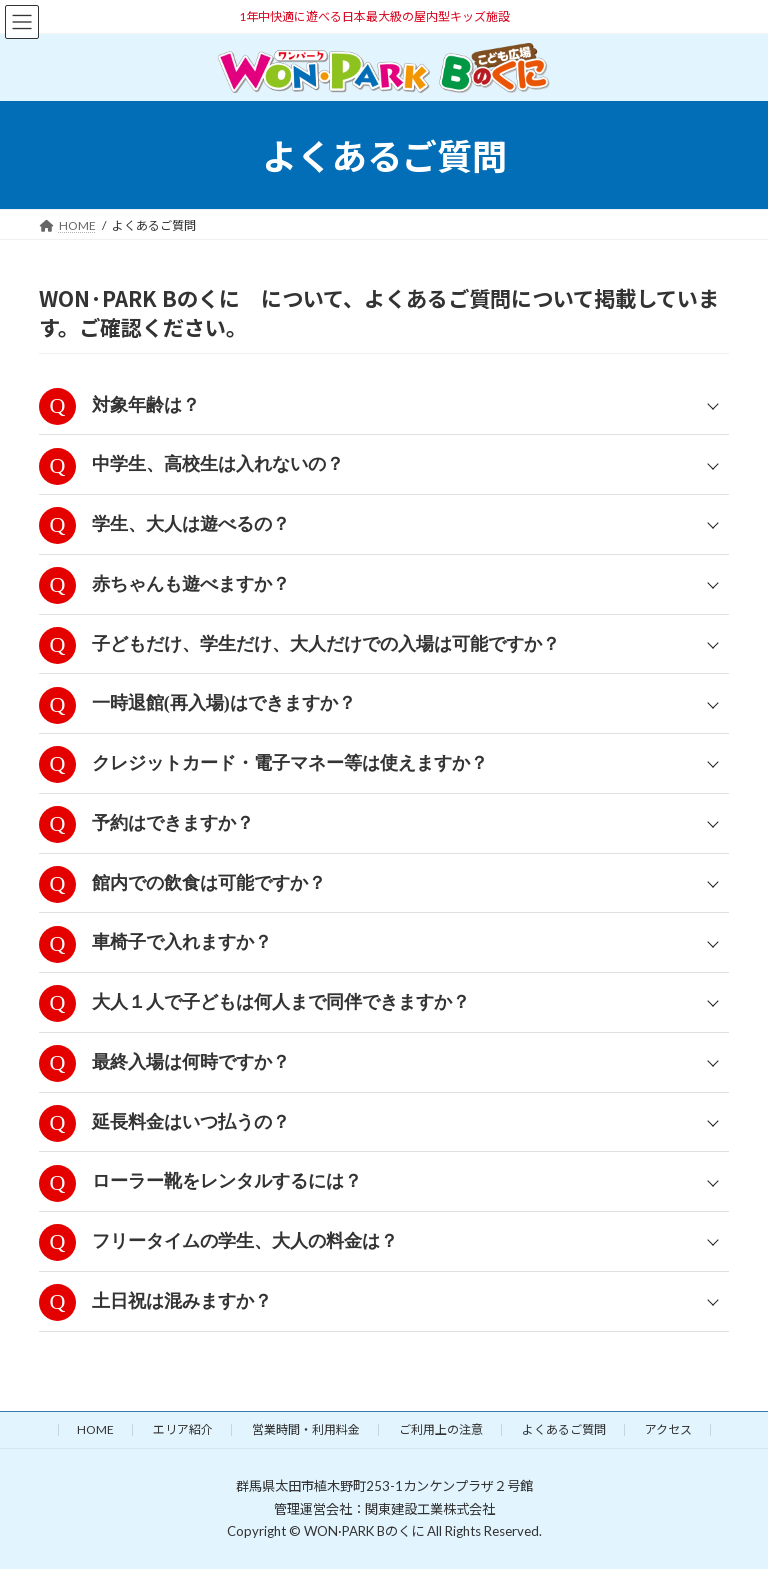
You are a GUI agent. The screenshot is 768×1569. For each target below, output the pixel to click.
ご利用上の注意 (441, 1429)
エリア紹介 (183, 1429)
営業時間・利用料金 (306, 1429)
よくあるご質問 (564, 1429)
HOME (95, 1429)
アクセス (668, 1429)
